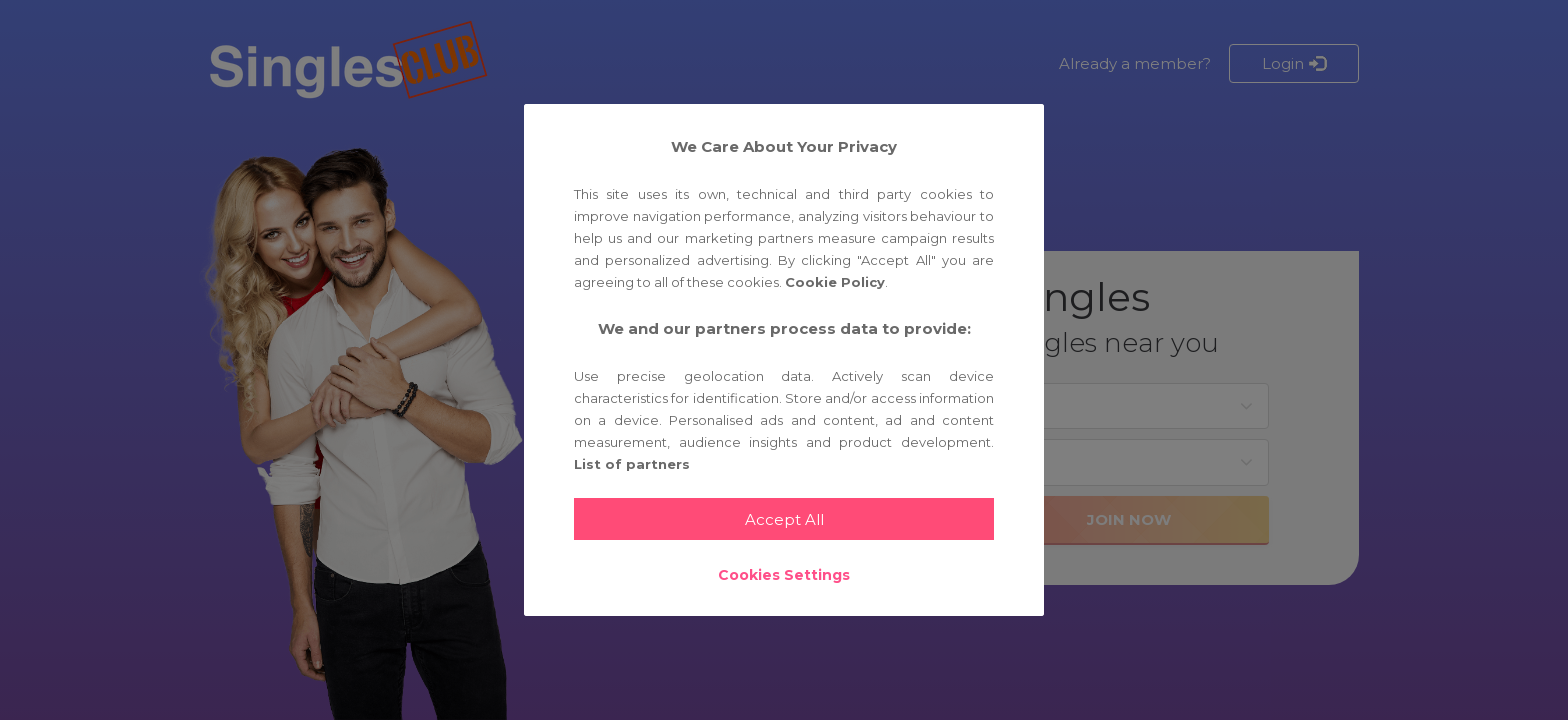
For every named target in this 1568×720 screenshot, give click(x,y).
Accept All (784, 519)
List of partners (632, 464)
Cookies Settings (784, 575)
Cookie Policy (835, 282)
